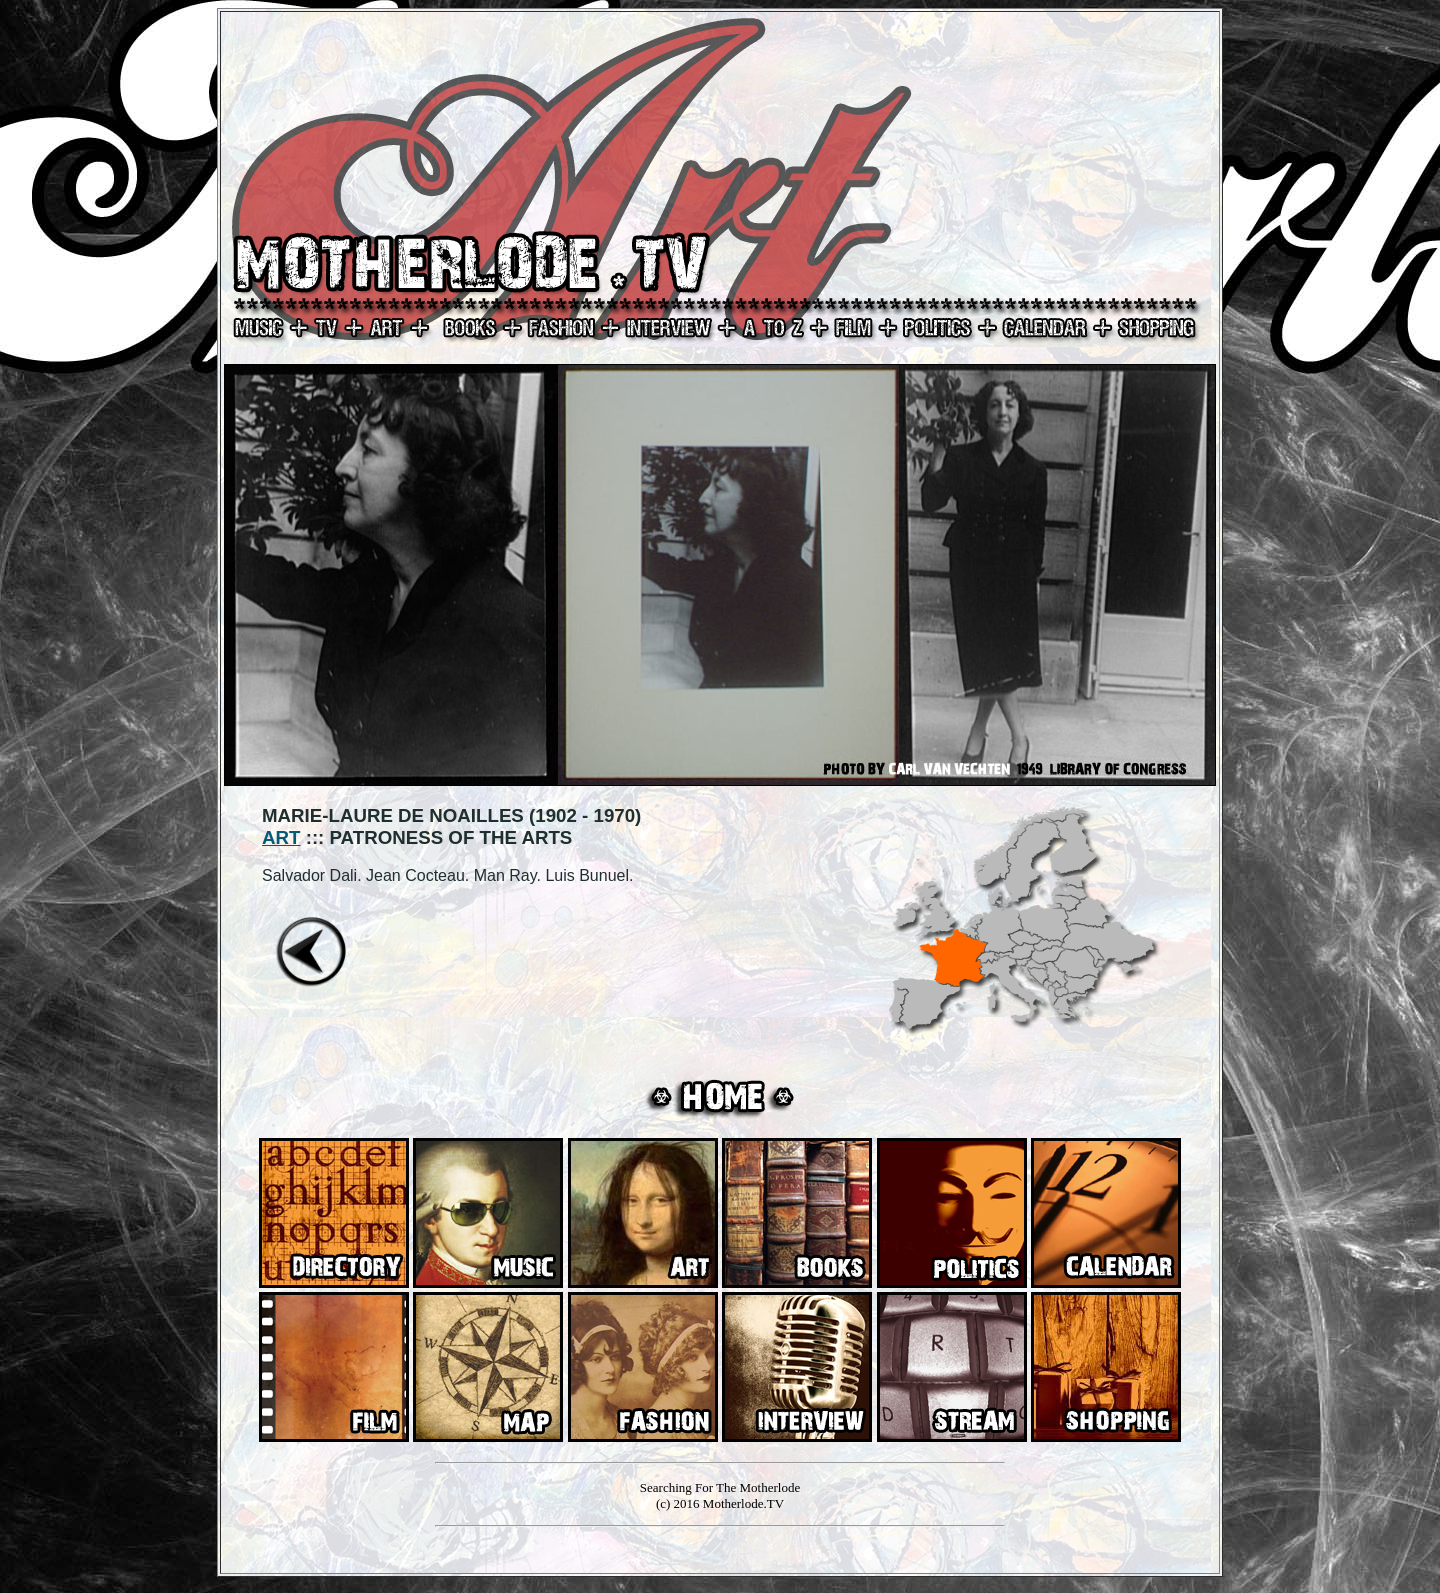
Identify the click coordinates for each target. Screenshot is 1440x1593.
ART (281, 837)
